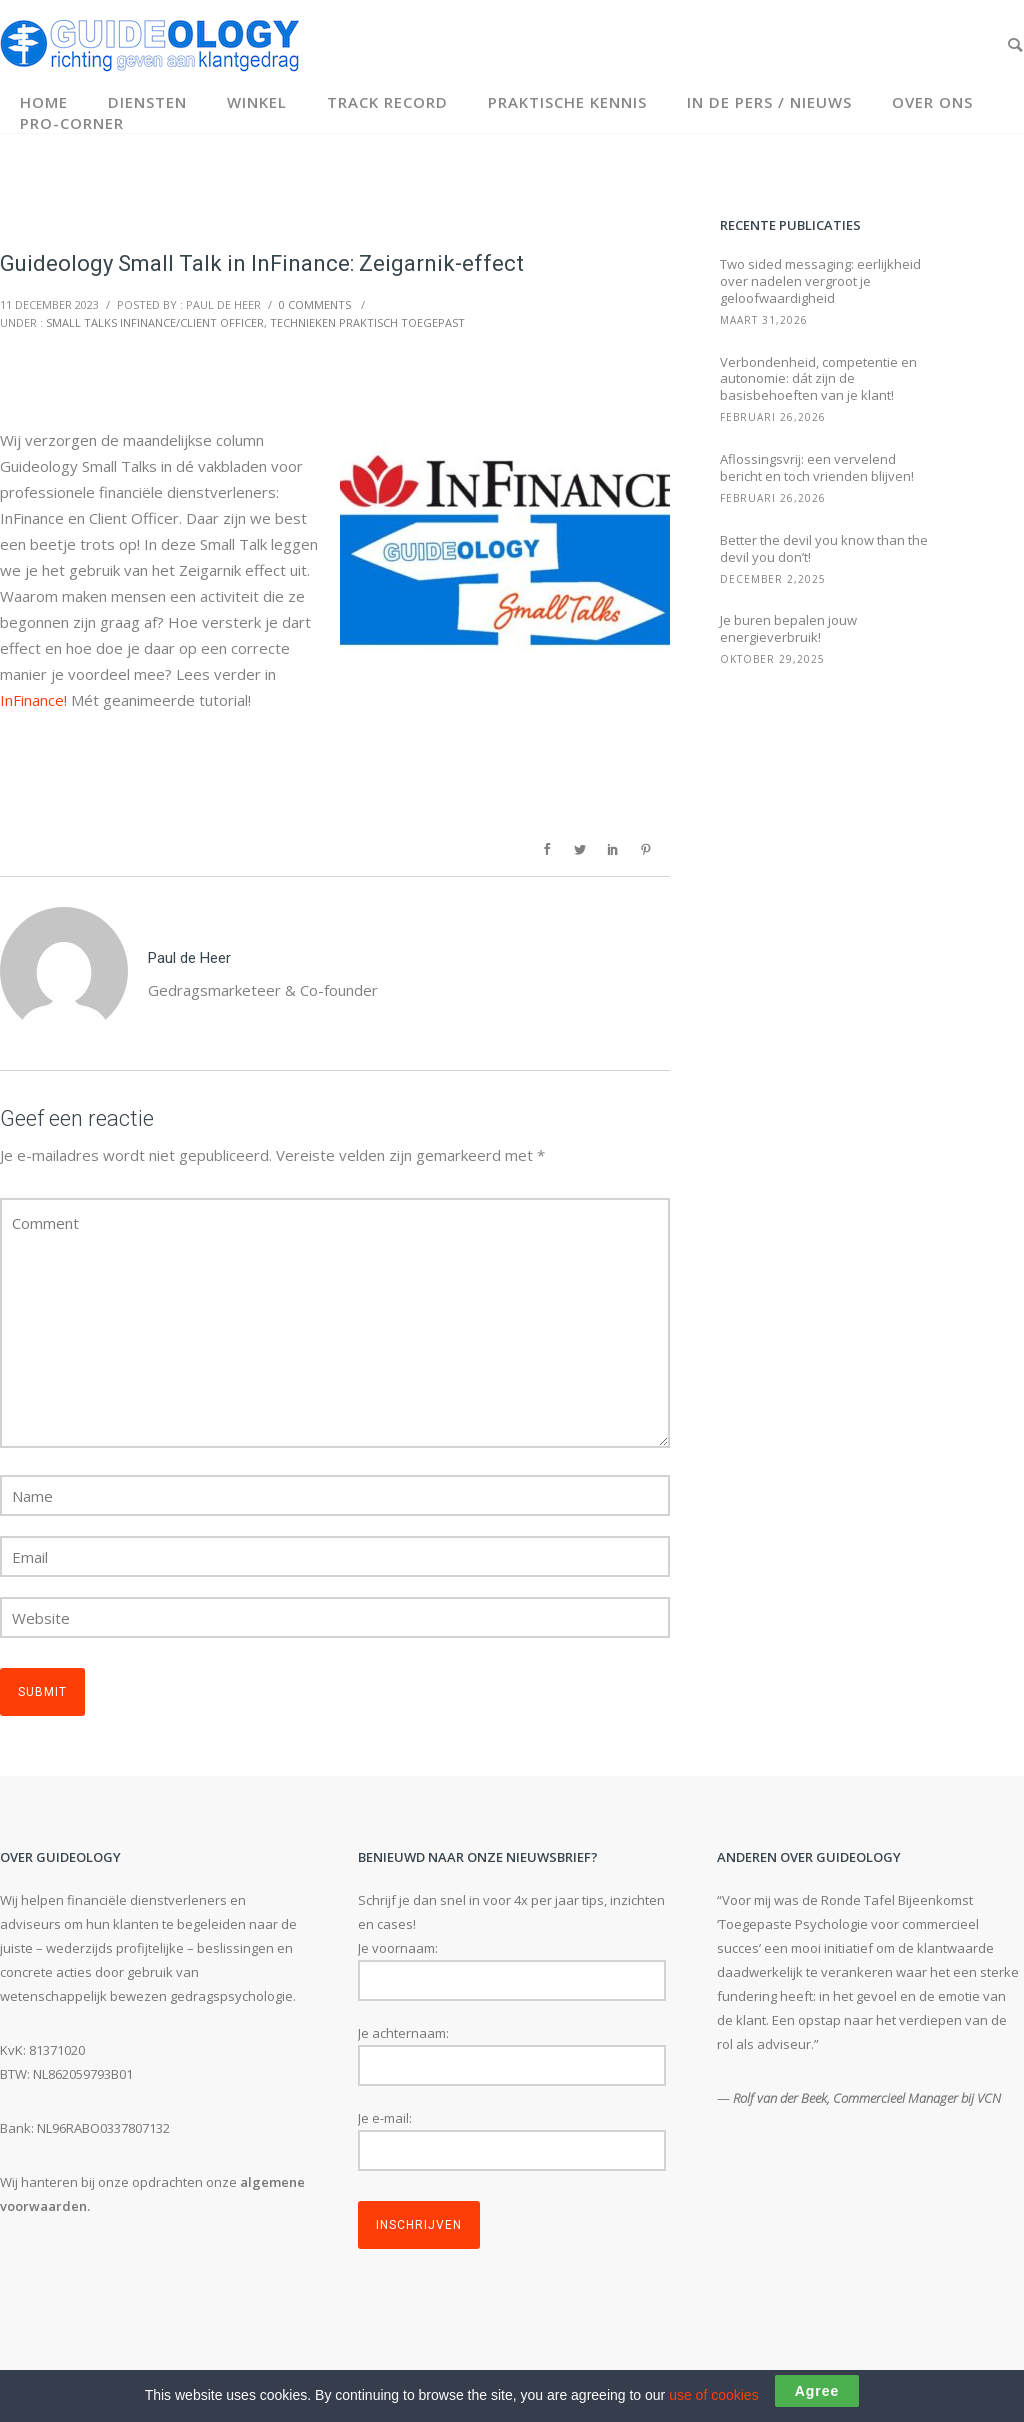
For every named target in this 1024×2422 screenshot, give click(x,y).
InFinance (32, 700)
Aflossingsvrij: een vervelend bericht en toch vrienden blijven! (817, 468)
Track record (387, 102)
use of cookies (714, 2395)
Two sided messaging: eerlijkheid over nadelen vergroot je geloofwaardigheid (820, 281)
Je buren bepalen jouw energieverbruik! (788, 629)
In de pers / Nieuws (769, 102)
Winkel (257, 102)
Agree (817, 2391)
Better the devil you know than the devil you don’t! (824, 549)
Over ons (932, 102)
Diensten (147, 102)
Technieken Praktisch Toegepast (367, 322)
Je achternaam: (403, 2033)
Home (44, 102)
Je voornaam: (398, 1948)
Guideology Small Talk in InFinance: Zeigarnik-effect (262, 263)
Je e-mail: (385, 2118)
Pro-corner (72, 123)
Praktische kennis (567, 102)
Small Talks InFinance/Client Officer (155, 322)
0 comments (315, 304)
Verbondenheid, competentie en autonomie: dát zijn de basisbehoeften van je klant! (818, 379)
